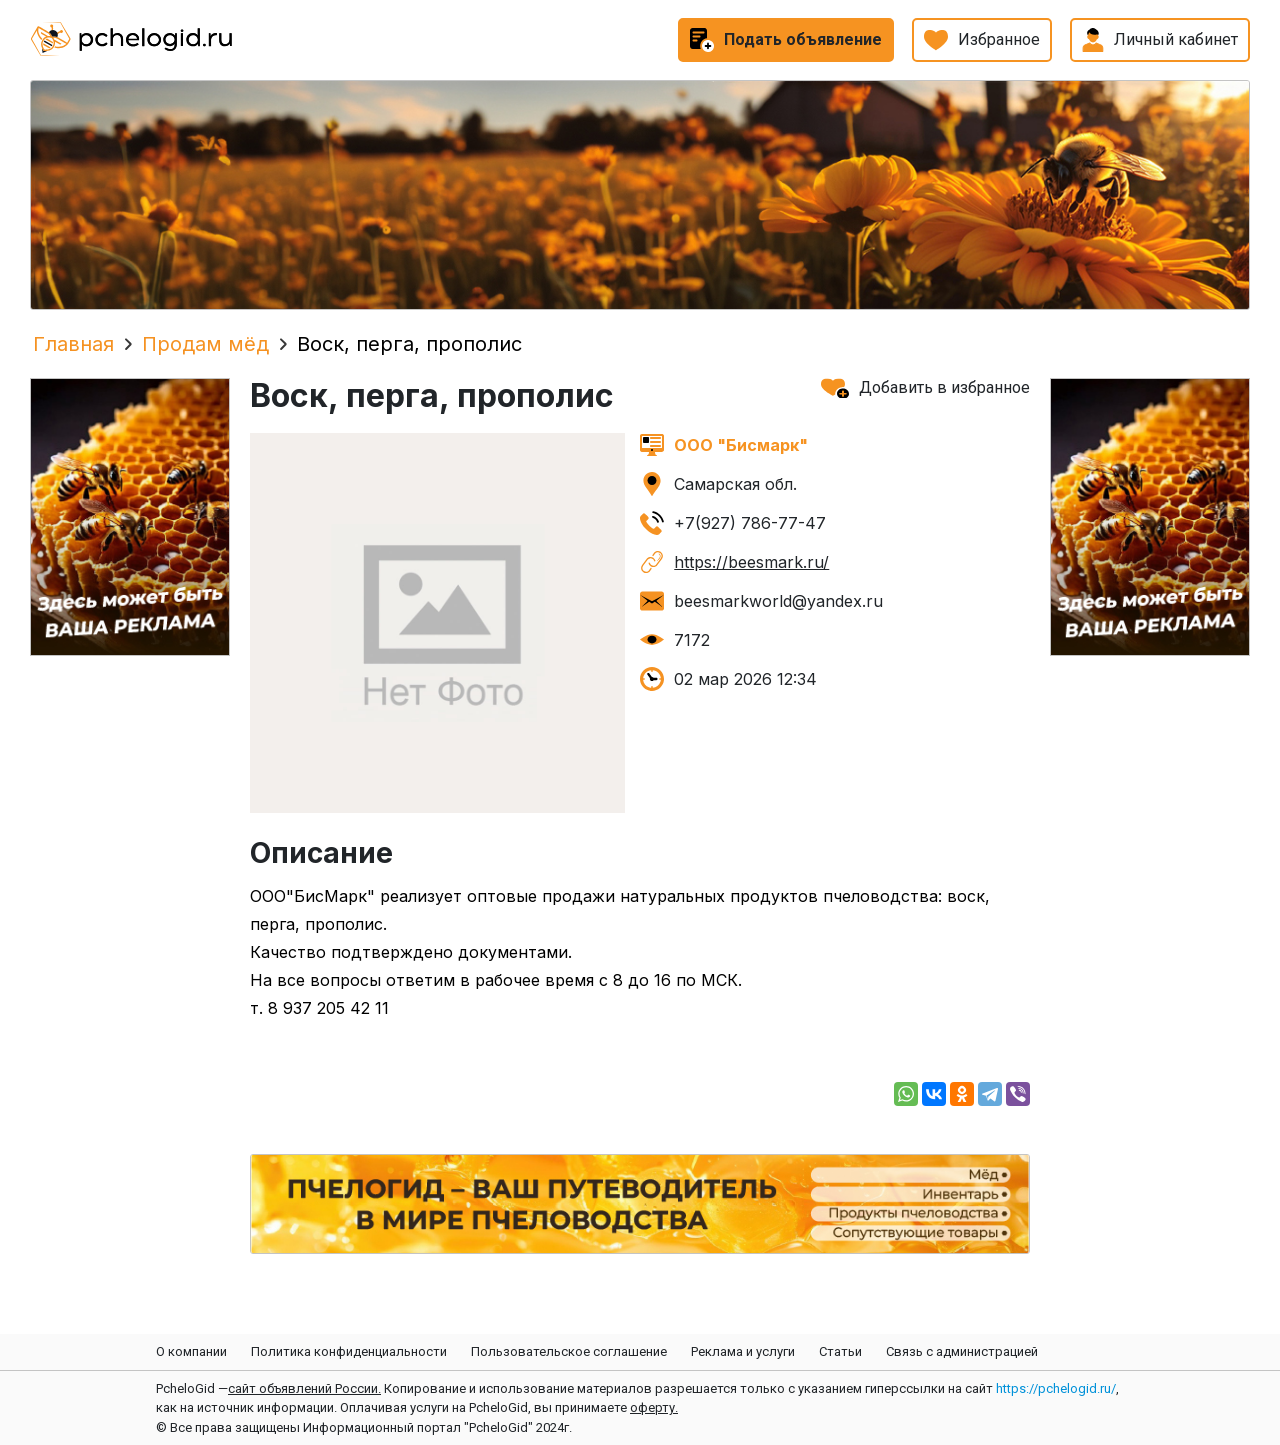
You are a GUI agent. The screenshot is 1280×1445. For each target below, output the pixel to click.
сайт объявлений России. (304, 1388)
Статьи (840, 1351)
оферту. (654, 1407)
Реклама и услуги (743, 1351)
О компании (191, 1351)
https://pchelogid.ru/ (1056, 1388)
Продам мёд (205, 344)
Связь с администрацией (962, 1351)
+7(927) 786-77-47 (750, 523)
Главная (73, 344)
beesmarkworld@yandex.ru (778, 601)
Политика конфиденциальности (349, 1351)
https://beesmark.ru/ (751, 562)
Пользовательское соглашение (569, 1351)
